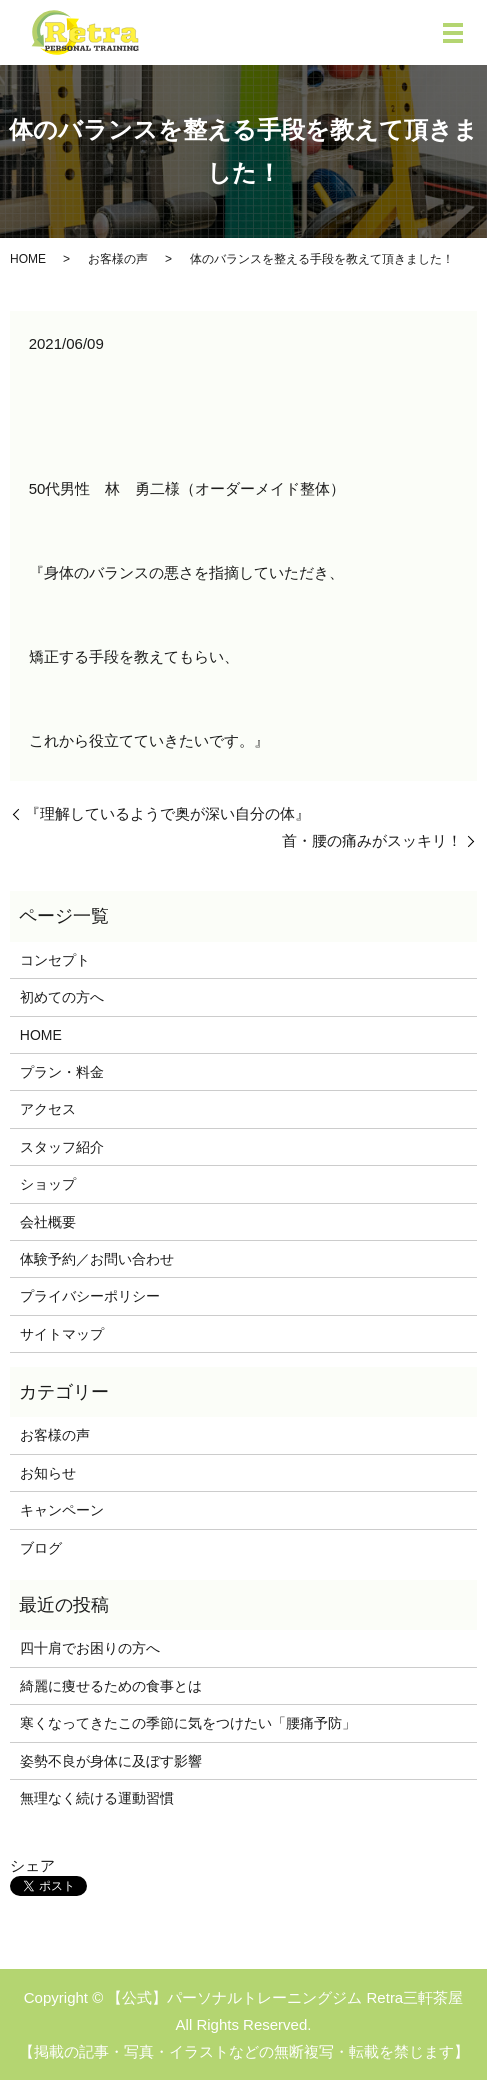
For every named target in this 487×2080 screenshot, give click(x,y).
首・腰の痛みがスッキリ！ (372, 840)
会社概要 (48, 1222)
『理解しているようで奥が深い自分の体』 (167, 813)
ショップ (48, 1184)
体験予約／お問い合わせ (97, 1259)
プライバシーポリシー (90, 1296)
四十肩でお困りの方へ (90, 1648)
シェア (32, 1865)
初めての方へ (62, 997)
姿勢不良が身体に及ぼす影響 (111, 1761)
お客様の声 (118, 259)
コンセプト (55, 960)
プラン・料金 (62, 1072)
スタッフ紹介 (62, 1147)
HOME (28, 259)
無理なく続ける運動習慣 (97, 1798)
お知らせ (48, 1473)
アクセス (48, 1109)
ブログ (41, 1548)
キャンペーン (62, 1510)
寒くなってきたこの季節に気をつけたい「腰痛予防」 (188, 1723)
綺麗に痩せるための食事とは (111, 1686)
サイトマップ (62, 1334)
